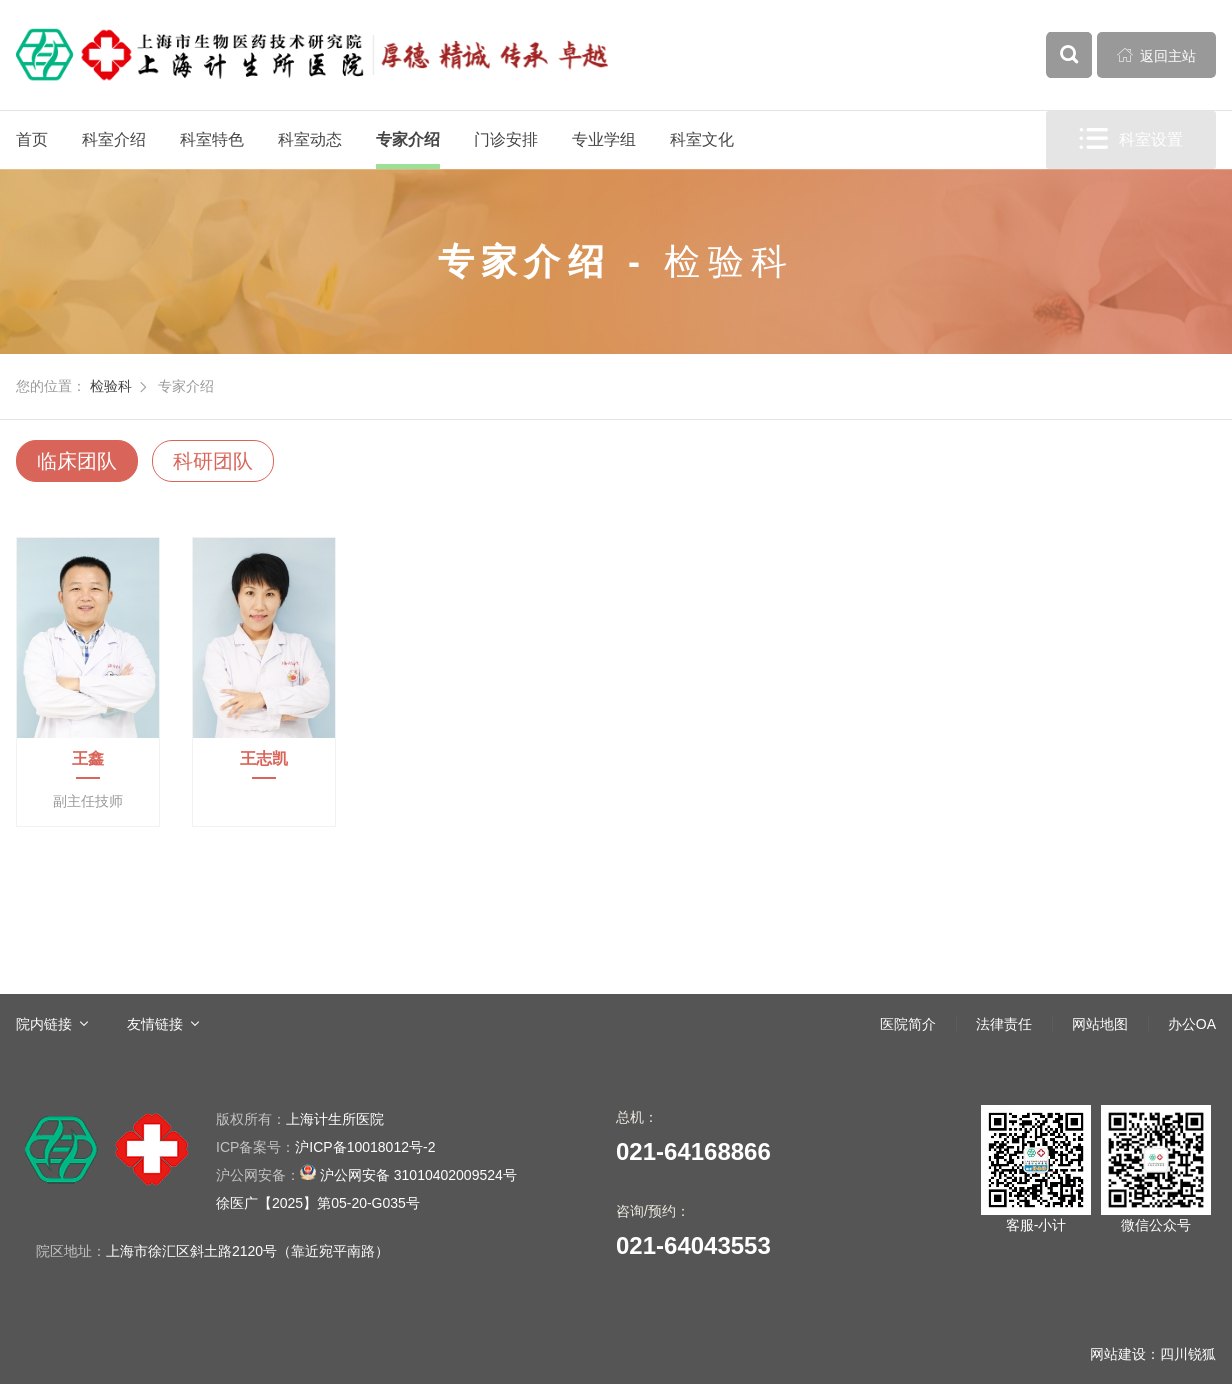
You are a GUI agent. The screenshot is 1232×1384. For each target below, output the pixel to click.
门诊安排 (506, 139)
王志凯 (264, 758)
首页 (32, 139)
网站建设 (1118, 1354)
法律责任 (1004, 1024)
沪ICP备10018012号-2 (325, 1147)
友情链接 (155, 1024)
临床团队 (77, 461)
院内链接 (44, 1024)
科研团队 (213, 461)
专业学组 (604, 139)
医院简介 (908, 1024)
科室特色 (212, 139)
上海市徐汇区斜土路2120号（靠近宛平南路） (247, 1251)
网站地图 (1100, 1024)
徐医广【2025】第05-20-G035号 (318, 1203)
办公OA (1192, 1024)
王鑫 (88, 758)
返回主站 (1157, 55)
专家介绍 (408, 139)
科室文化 (702, 139)
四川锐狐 (1188, 1354)
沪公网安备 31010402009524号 (366, 1173)
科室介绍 (114, 139)
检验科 (111, 386)
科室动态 (310, 139)
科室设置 (1131, 139)
